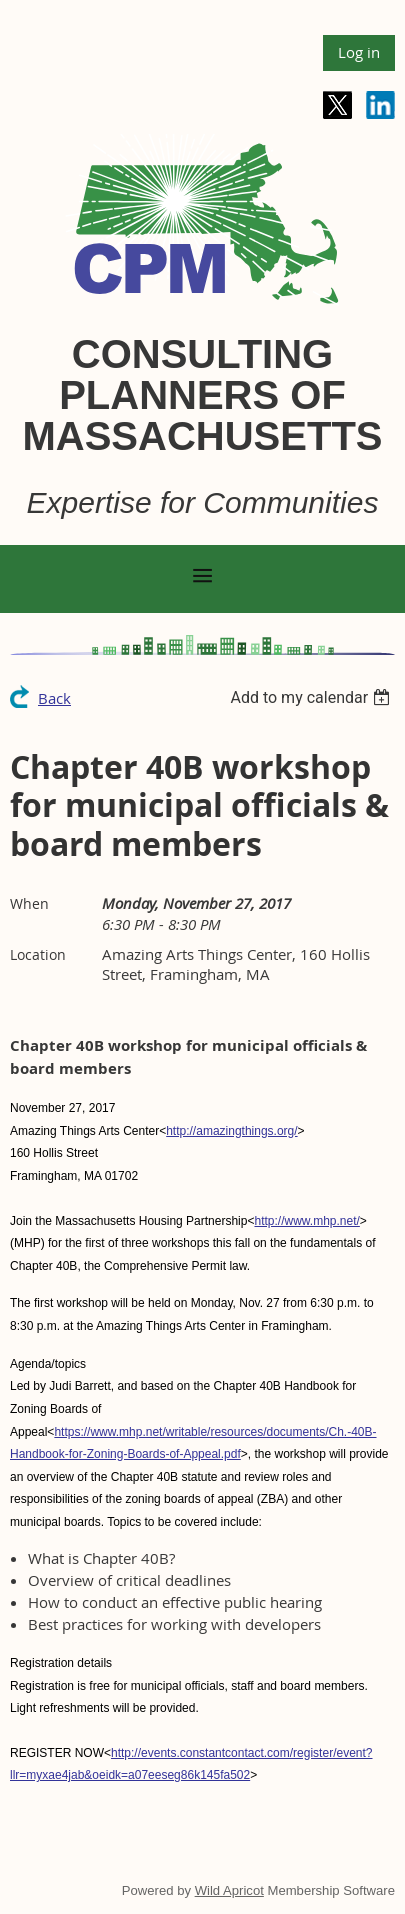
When (29, 903)
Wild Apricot (229, 1890)
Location (38, 954)
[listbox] (312, 697)
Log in (359, 52)
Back (54, 698)
